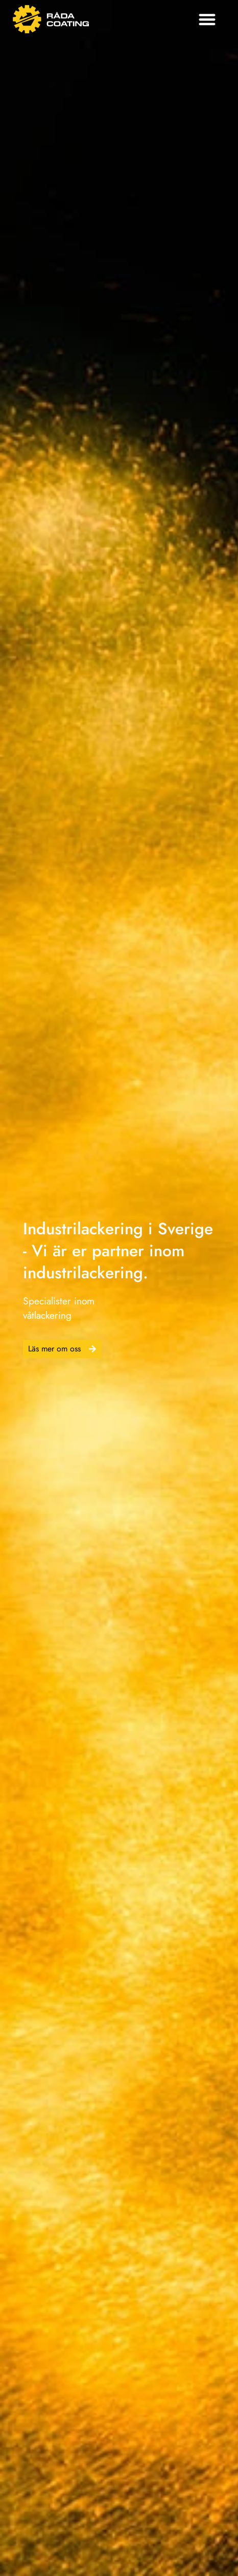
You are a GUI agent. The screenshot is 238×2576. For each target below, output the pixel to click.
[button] (207, 19)
